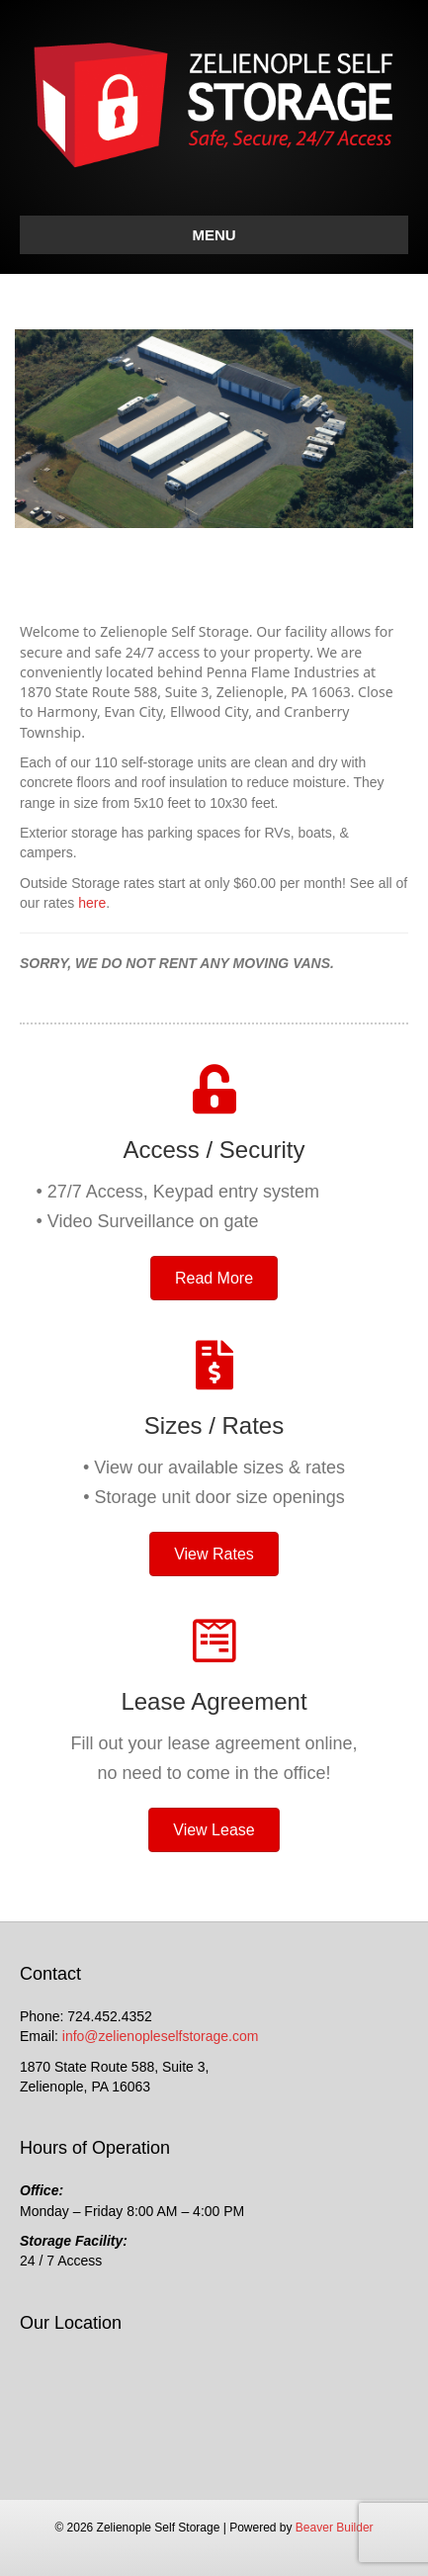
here (92, 903)
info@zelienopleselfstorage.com (160, 2036)
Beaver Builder (335, 2527)
